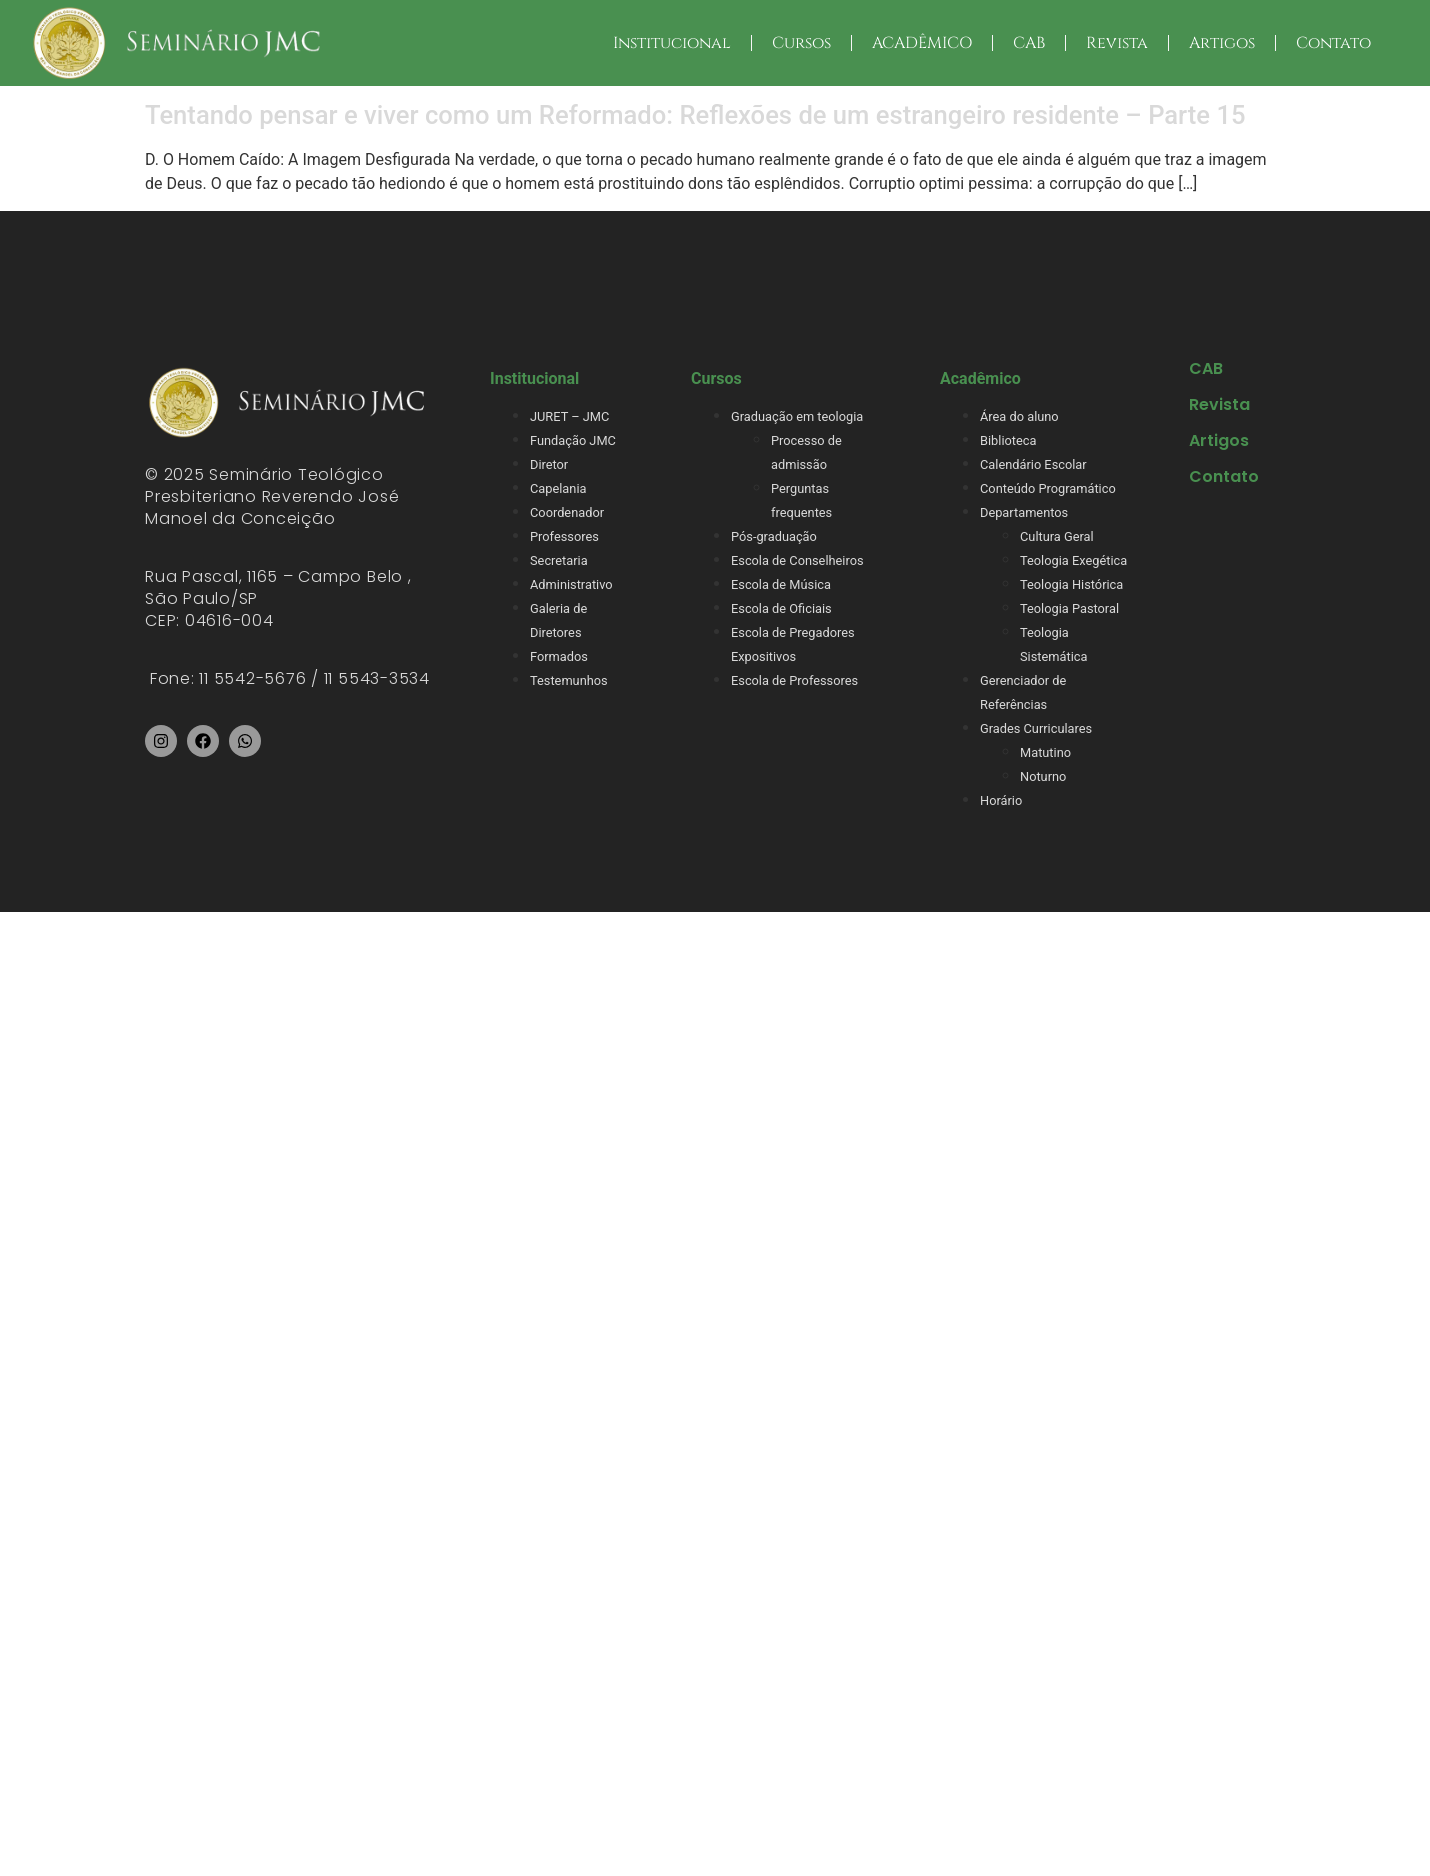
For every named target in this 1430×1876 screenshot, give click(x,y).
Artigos (1222, 43)
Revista (1117, 43)
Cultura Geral (1057, 536)
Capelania (558, 488)
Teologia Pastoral (1069, 608)
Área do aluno (1019, 416)
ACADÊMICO (922, 43)
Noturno (1043, 776)
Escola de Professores (794, 680)
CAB (1029, 43)
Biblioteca (1008, 440)
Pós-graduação (774, 536)
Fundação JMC (573, 440)
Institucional (672, 43)
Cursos (801, 43)
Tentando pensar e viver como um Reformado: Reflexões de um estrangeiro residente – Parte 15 (695, 115)
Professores (564, 536)
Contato (1333, 43)
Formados (559, 656)
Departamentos (1024, 512)
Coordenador (567, 512)
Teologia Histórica (1071, 584)
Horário (1001, 800)
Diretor (549, 464)
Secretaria (559, 560)
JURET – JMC (569, 416)
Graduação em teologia (797, 416)
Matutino (1045, 752)
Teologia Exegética (1073, 560)
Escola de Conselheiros (797, 560)
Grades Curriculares (1036, 728)
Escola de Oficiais (781, 608)
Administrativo (571, 584)
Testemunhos (569, 680)
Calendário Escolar (1033, 464)
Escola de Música (781, 584)
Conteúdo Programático (1048, 488)
